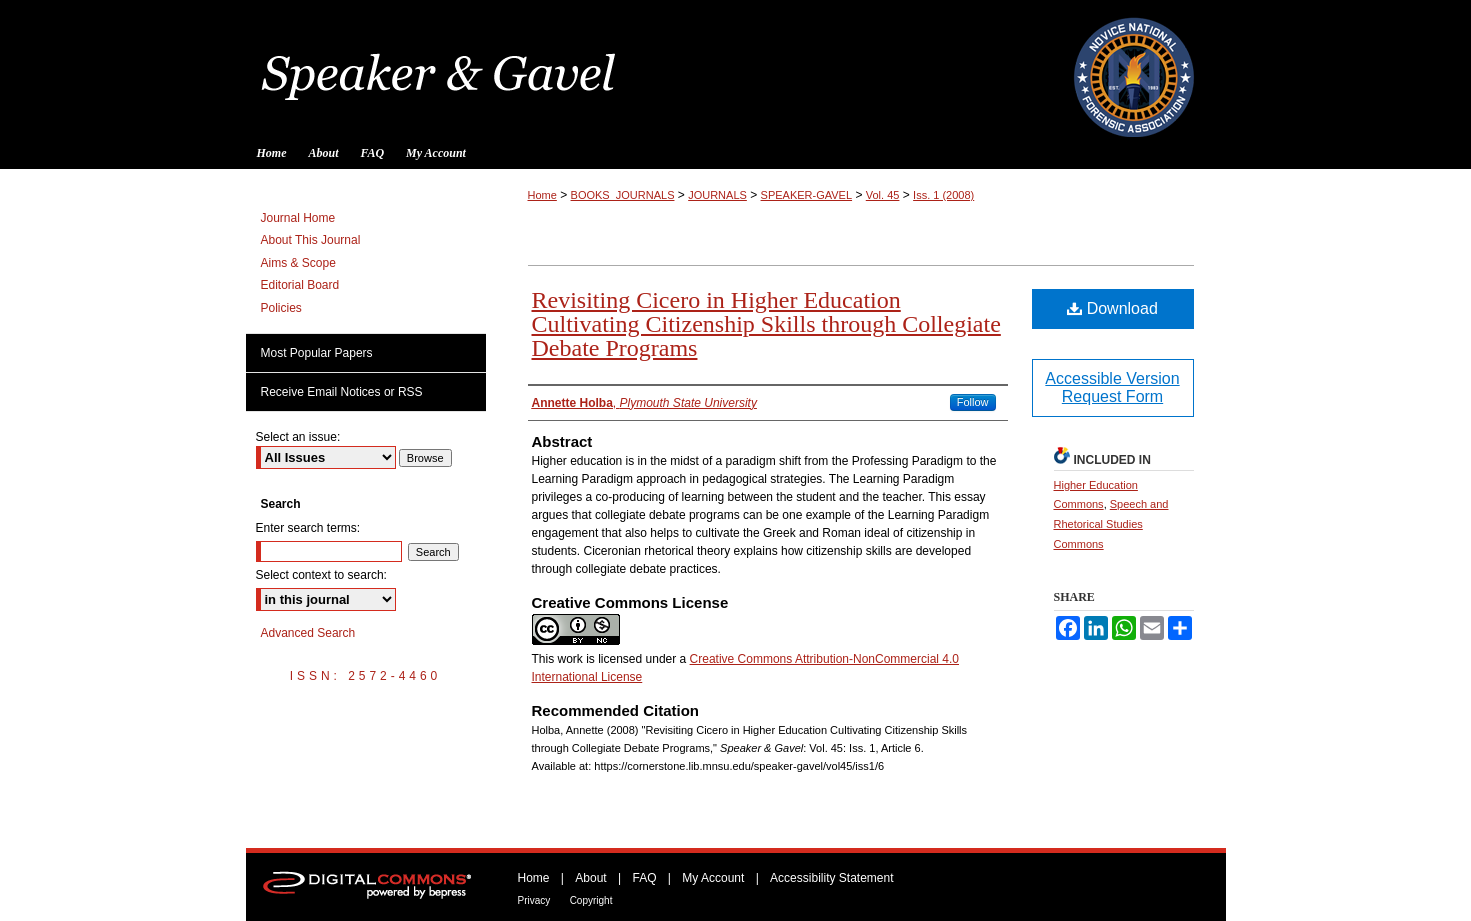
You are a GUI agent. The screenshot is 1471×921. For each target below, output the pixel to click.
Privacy (534, 900)
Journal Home (298, 218)
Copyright (591, 900)
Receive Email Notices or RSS (342, 392)
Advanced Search (308, 633)
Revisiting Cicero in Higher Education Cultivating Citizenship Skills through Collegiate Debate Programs (766, 324)
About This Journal (311, 240)
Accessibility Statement (831, 878)
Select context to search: (321, 575)
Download (1112, 308)
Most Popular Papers (317, 353)
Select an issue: (298, 437)
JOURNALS (717, 195)
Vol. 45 (883, 195)
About (590, 878)
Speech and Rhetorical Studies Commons (1111, 524)
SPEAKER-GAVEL (807, 195)
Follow (973, 402)
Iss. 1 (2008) (943, 195)
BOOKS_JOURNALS (623, 195)
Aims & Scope (298, 263)
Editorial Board (300, 285)
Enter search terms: (308, 528)
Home (542, 195)
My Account (713, 878)
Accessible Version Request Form (1112, 387)
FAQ (644, 878)
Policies (281, 308)
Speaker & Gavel (736, 68)
